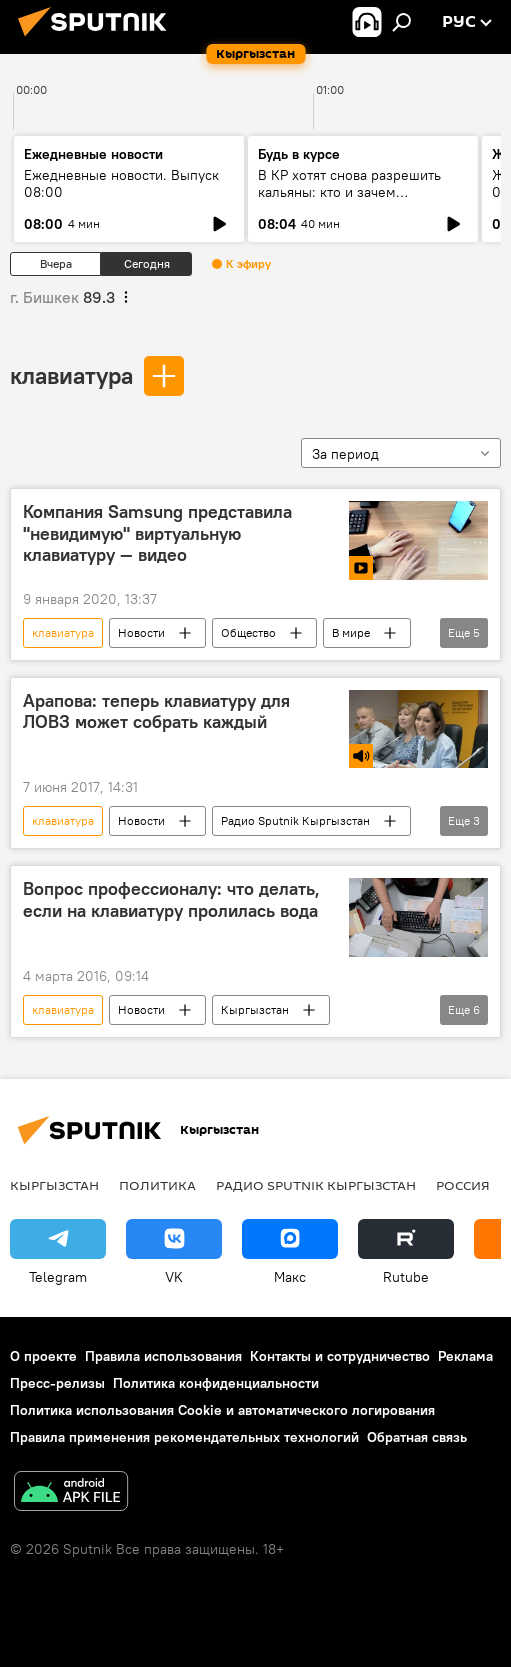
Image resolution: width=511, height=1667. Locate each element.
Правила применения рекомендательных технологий (184, 1437)
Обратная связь (417, 1437)
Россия (463, 1185)
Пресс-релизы (57, 1383)
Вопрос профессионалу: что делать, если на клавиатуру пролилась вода (171, 900)
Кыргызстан (255, 1009)
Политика (157, 1185)
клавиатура (71, 375)
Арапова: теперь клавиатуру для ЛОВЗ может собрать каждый (156, 712)
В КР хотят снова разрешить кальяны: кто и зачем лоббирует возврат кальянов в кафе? (356, 200)
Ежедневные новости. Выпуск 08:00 (121, 183)
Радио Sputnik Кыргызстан (295, 820)
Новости (141, 632)
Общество (248, 632)
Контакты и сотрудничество (340, 1356)
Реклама (465, 1356)
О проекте (43, 1356)
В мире (351, 632)
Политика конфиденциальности (216, 1383)
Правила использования (163, 1356)
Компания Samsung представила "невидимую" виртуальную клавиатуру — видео (157, 533)
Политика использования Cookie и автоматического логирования (222, 1410)
